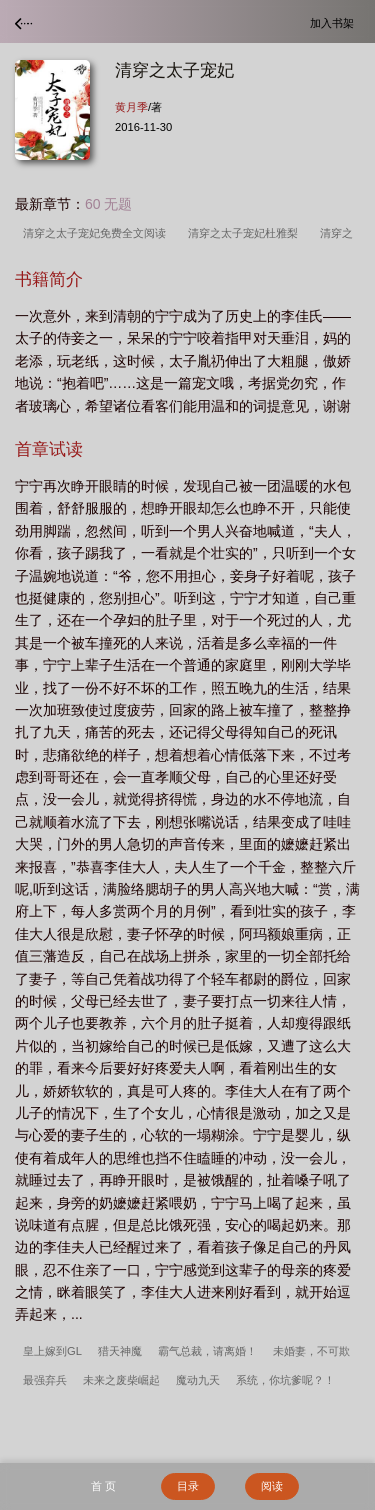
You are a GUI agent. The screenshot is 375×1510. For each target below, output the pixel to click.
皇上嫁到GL (52, 1351)
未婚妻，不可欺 (311, 1351)
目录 (188, 1486)
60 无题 (108, 204)
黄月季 (131, 107)
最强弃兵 (45, 1380)
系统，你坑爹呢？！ (285, 1380)
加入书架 (335, 22)
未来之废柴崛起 (121, 1380)
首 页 (103, 1486)
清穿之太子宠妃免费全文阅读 (97, 233)
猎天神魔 (120, 1351)
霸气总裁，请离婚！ (207, 1351)
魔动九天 (198, 1380)
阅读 (272, 1486)
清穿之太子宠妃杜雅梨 (246, 233)
